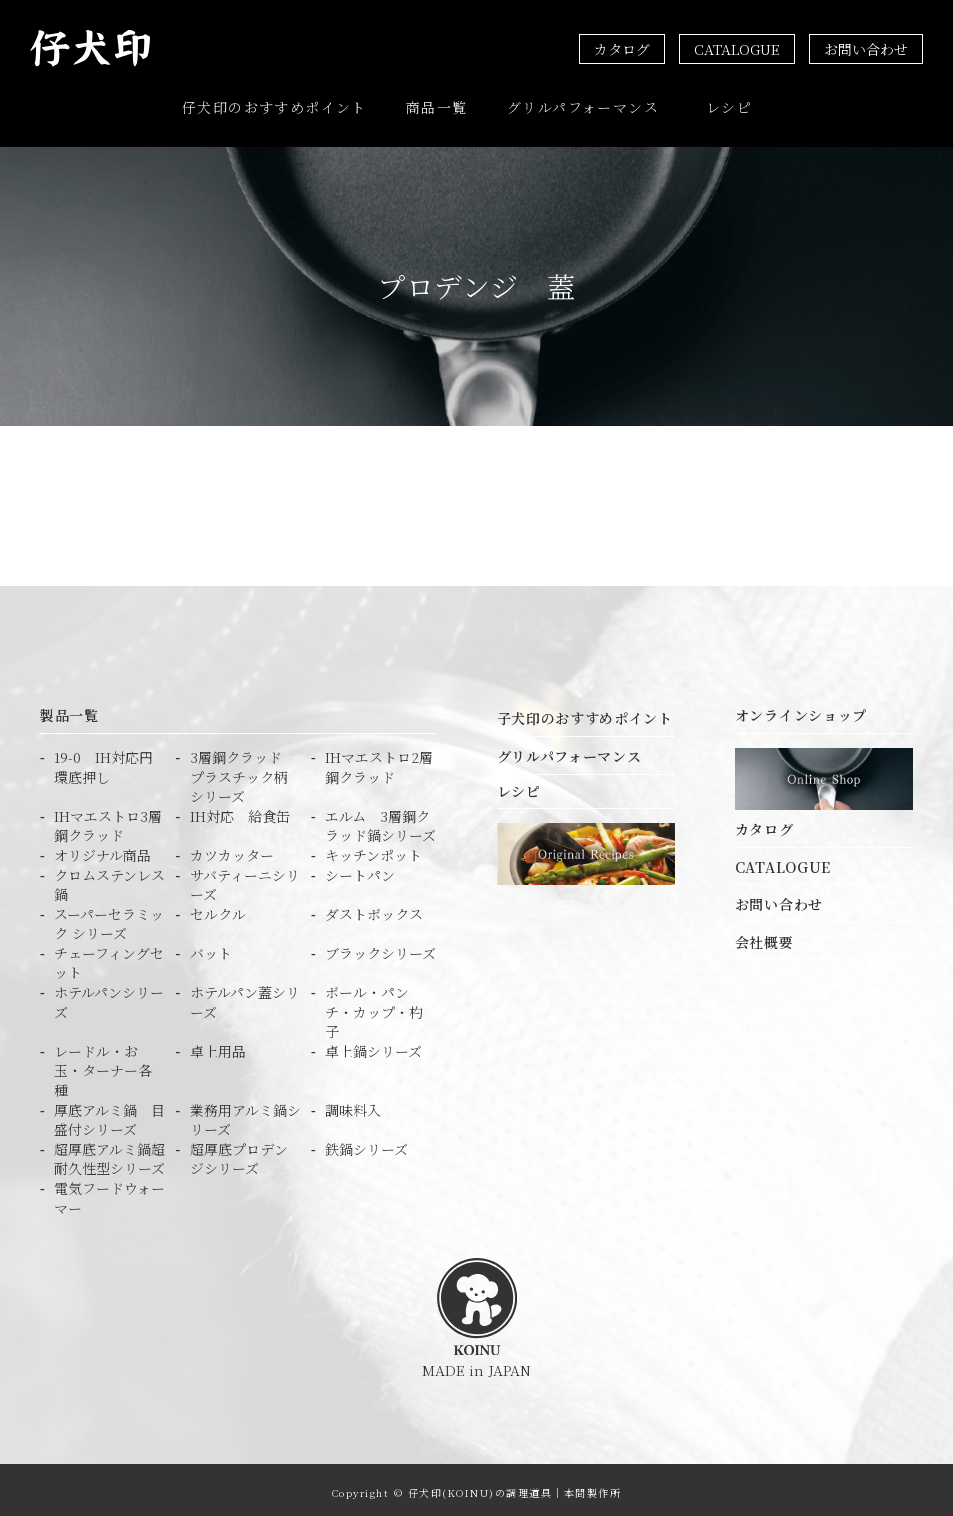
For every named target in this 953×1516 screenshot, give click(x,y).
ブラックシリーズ (380, 947)
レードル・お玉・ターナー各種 (103, 1065)
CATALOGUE (737, 49)
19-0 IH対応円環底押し (103, 762)
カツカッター (232, 850)
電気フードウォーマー (109, 1193)
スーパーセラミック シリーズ (109, 918)
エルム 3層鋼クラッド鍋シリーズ (380, 820)
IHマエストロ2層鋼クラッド (379, 762)
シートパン (360, 869)
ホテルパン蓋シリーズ (245, 997)
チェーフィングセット (109, 957)
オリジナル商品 (102, 850)
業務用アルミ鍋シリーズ (245, 1114)
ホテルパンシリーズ (109, 997)
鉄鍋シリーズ (366, 1143)
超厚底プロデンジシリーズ (239, 1153)
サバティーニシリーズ (245, 879)
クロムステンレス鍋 (109, 879)
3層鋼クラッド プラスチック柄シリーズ (243, 772)
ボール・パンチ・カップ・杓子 (374, 1007)
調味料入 (353, 1104)
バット (211, 947)
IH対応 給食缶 (240, 810)
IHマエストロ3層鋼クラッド (108, 820)
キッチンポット (373, 850)
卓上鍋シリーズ (373, 1045)
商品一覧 (437, 105)
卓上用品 (218, 1045)
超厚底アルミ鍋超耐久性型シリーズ (109, 1153)
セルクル (218, 908)
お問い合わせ (866, 49)
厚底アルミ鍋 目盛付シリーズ (109, 1114)
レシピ (729, 105)
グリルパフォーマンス (583, 105)
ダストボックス (374, 908)
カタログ (622, 49)
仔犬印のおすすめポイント (274, 105)
